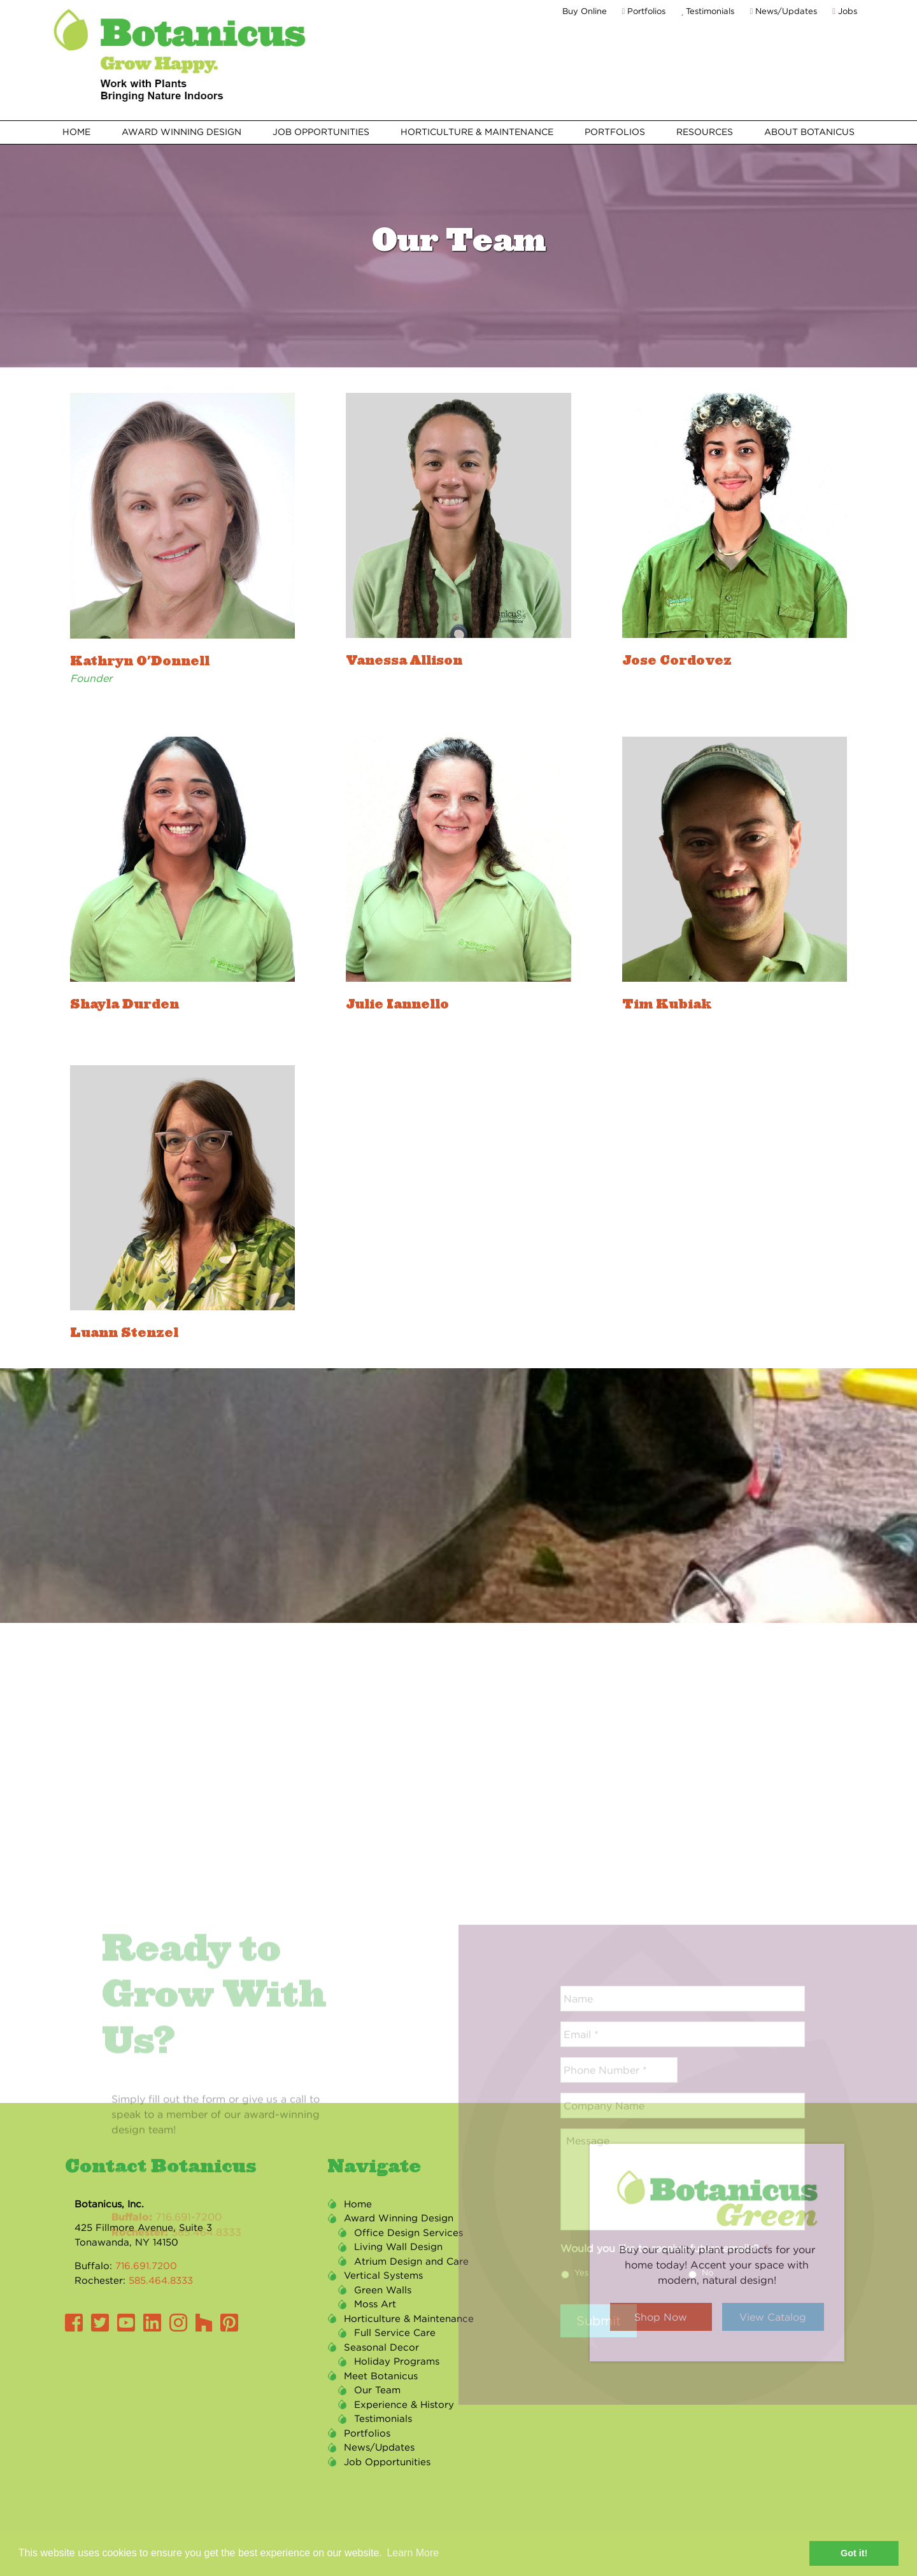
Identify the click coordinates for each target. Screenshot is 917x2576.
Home (76, 132)
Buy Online (584, 10)
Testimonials (707, 11)
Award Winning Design (181, 132)
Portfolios (644, 11)
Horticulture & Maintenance (477, 132)
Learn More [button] (413, 2552)
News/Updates (783, 11)
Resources (704, 132)
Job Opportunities (321, 132)
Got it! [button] (854, 2553)
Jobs (844, 11)
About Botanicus (809, 132)
